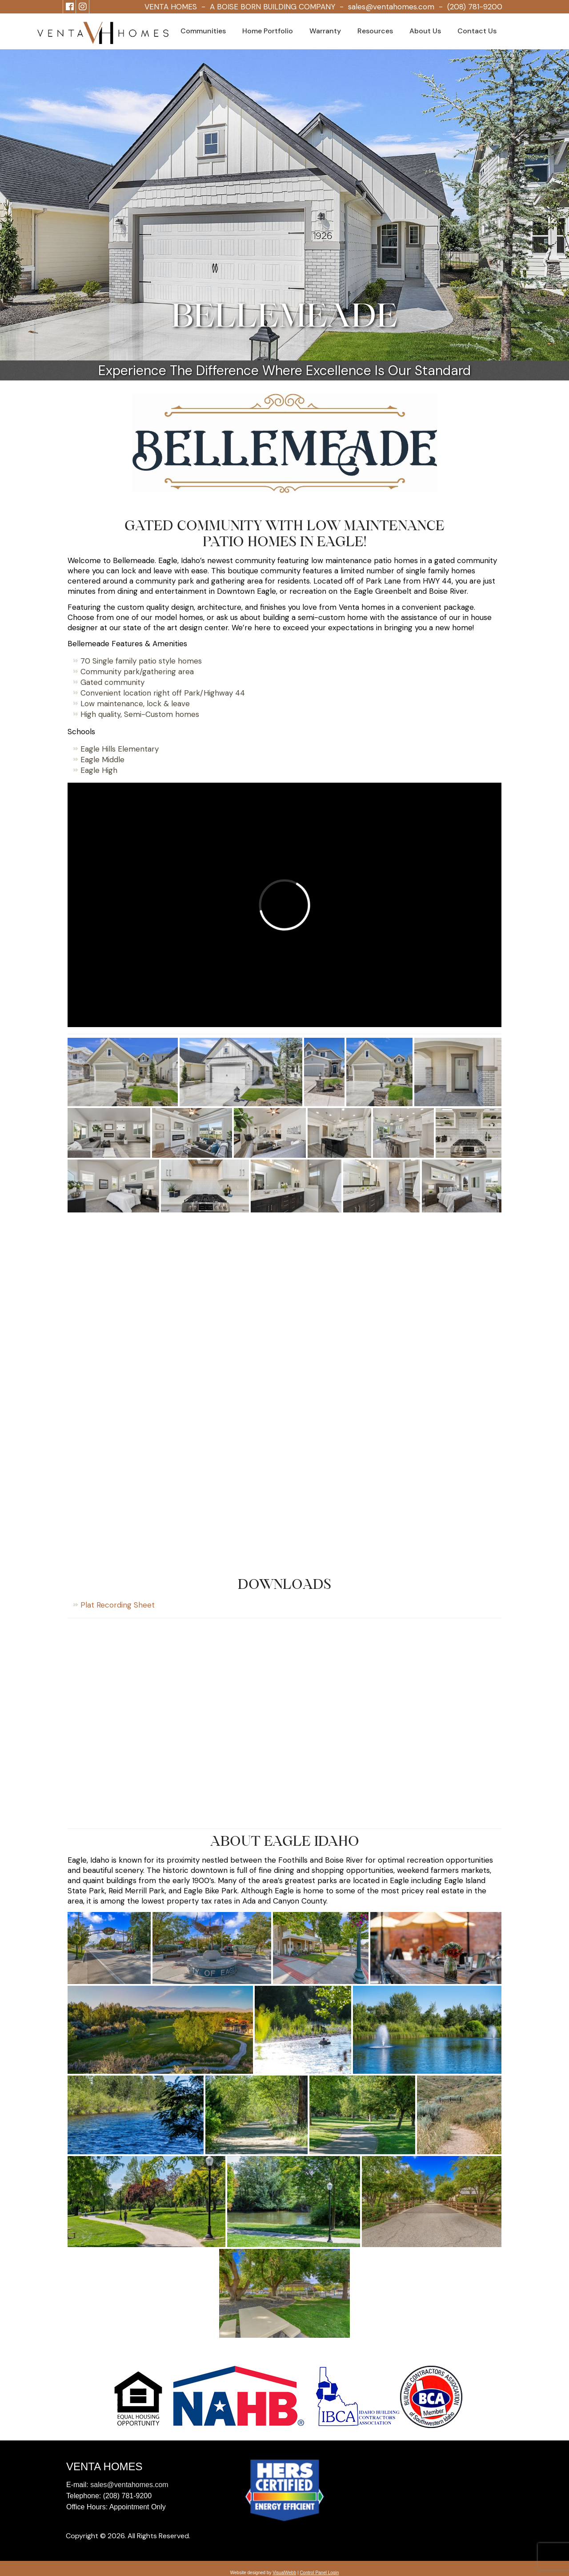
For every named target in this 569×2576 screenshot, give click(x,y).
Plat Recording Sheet (117, 1605)
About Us (425, 31)
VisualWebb (284, 2572)
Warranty (325, 31)
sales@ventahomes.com (391, 7)
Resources (375, 31)
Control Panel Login (319, 2572)
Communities (203, 31)
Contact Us (477, 31)
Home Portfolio (267, 31)
